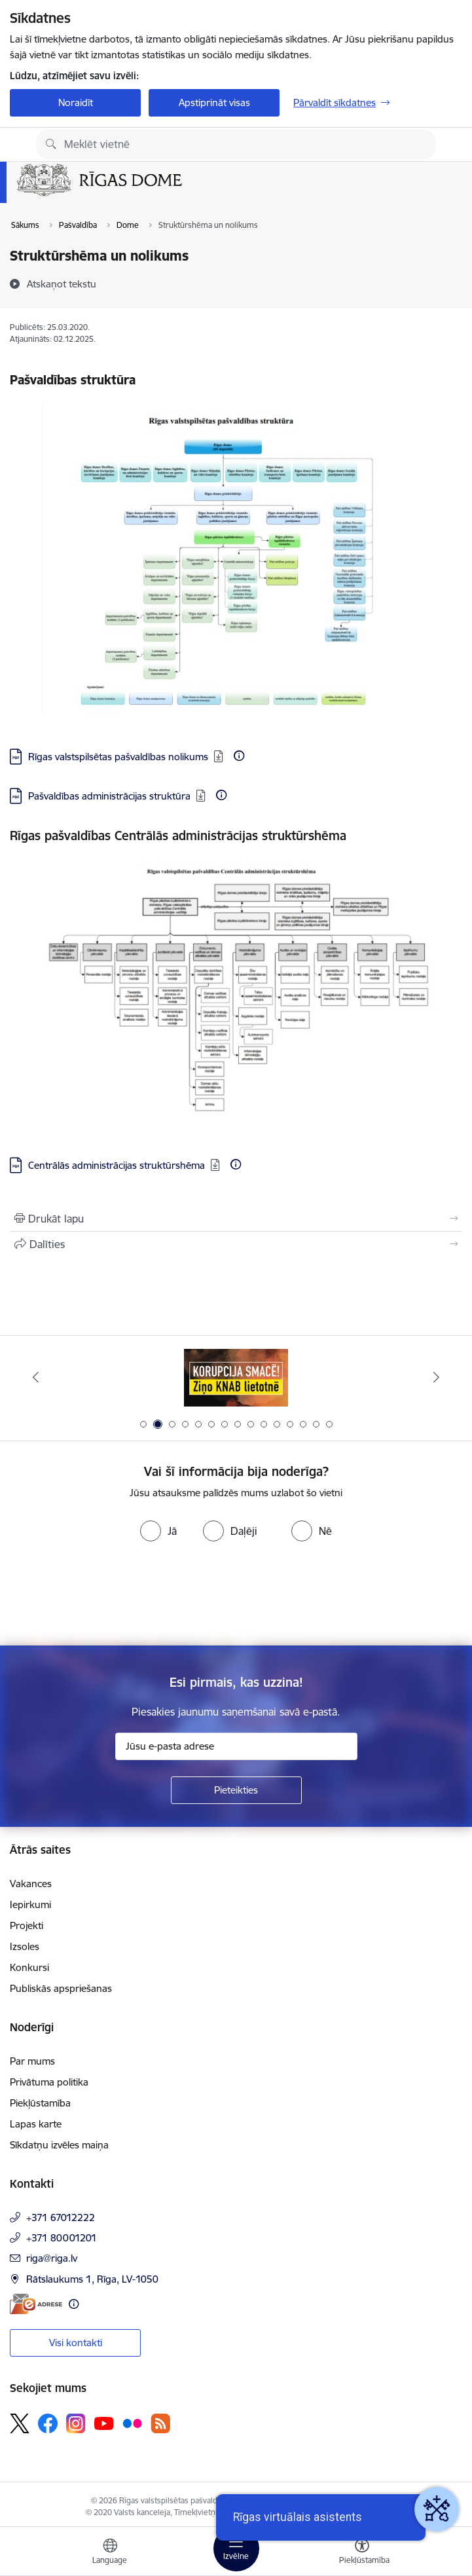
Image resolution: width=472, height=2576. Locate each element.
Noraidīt (75, 102)
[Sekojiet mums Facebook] (48, 2423)
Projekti (26, 1925)
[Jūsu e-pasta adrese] (236, 1746)
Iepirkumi (30, 1904)
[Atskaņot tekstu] (61, 283)
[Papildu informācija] (239, 755)
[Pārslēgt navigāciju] (236, 2548)
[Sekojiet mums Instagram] (76, 2423)
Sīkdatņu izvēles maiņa (59, 2145)
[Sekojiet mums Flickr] (132, 2423)
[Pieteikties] (236, 1790)
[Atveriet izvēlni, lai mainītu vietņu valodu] (110, 2553)
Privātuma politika (49, 2082)
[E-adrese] (36, 2304)
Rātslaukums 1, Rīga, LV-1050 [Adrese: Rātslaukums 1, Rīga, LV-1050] (92, 2279)
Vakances (31, 1883)
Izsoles (24, 1946)
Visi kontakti (75, 2342)
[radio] (158, 1530)
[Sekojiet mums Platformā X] (19, 2423)
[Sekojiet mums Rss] (160, 2423)
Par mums (32, 2061)
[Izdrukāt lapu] (236, 1218)
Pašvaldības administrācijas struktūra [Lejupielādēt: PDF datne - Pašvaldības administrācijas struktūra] (109, 796)
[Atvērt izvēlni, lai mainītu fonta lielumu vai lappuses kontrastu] (362, 2553)
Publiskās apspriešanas (61, 1988)
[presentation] (109, 1596)
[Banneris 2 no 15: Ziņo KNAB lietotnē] (236, 1377)
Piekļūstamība (40, 2103)
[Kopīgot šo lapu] (236, 1244)
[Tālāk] (436, 1377)
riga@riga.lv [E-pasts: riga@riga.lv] (51, 2258)
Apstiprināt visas (214, 102)
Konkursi (29, 1967)
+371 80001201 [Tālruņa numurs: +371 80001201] (61, 2238)
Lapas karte (36, 2124)
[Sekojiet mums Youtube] (104, 2423)
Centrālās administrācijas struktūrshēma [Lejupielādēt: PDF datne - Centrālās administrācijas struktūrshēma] (116, 1165)
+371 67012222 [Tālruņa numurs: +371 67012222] (60, 2217)
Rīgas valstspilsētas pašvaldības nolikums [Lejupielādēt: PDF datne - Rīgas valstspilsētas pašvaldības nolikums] (118, 756)
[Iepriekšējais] (35, 1377)
